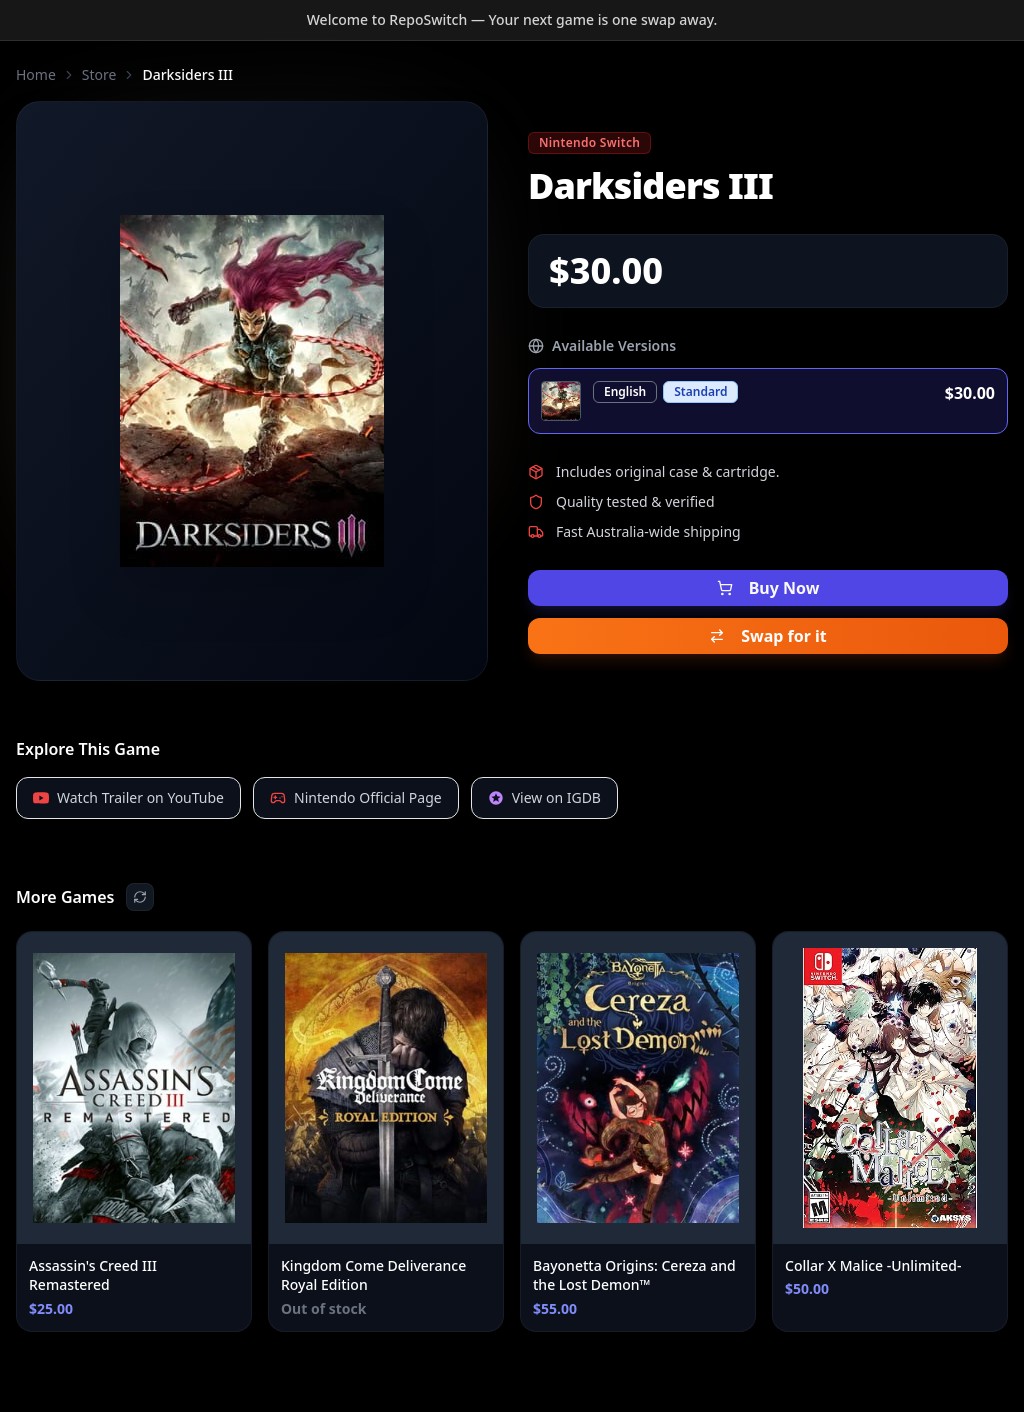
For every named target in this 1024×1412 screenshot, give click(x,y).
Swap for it (768, 636)
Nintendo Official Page (356, 797)
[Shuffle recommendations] (140, 897)
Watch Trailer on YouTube (128, 797)
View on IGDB (544, 797)
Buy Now (768, 588)
